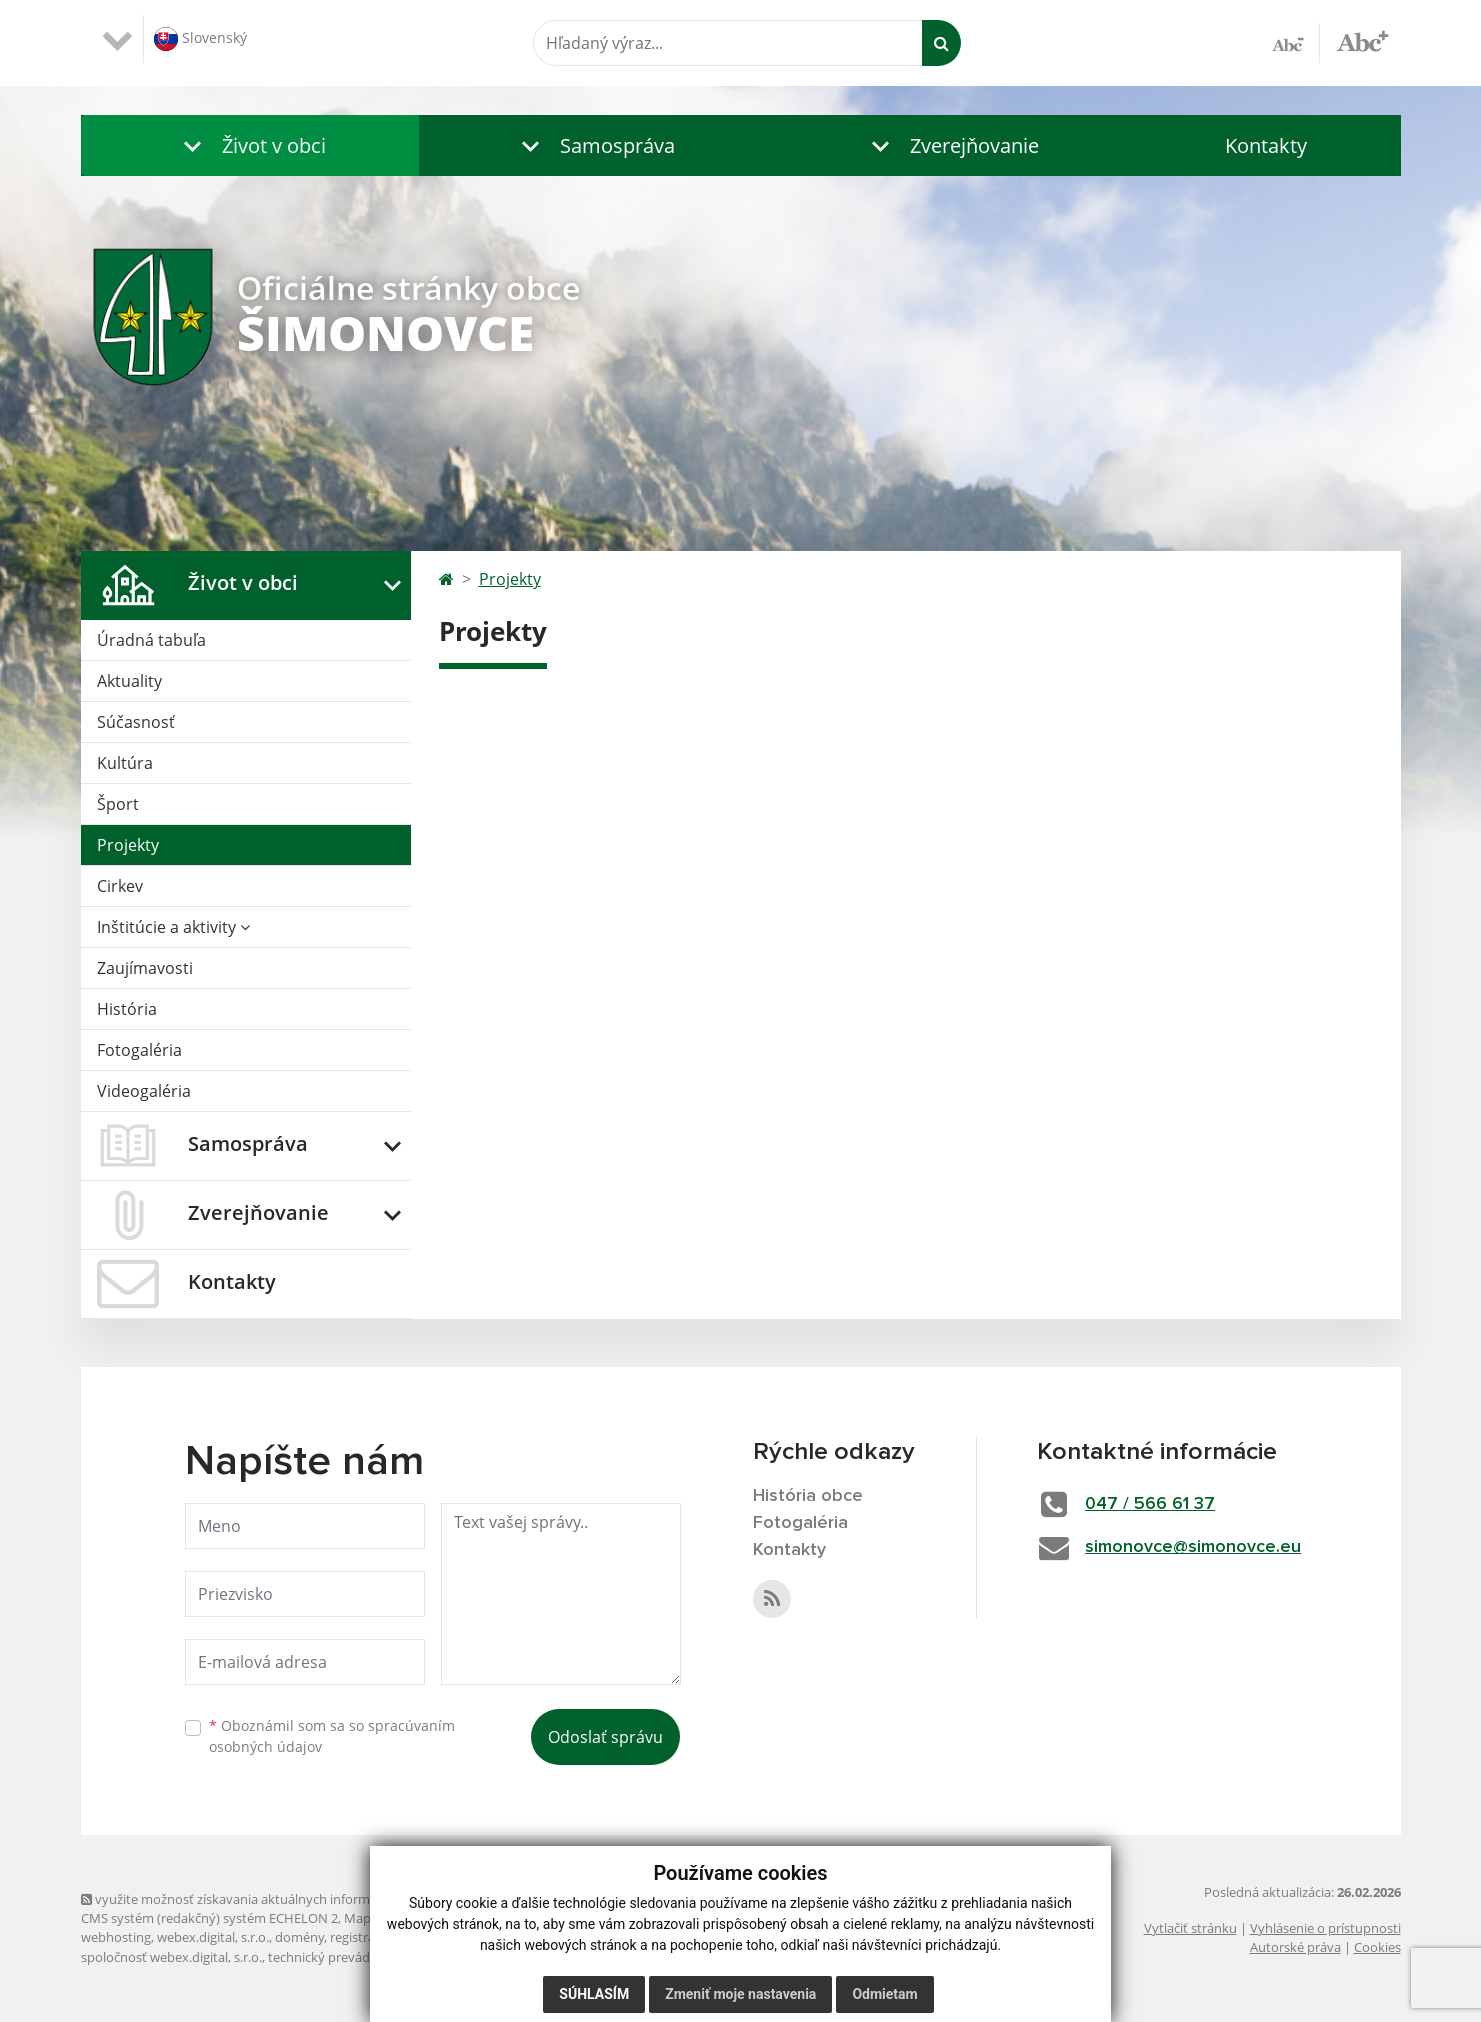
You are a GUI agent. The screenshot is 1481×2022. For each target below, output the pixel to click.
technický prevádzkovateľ (344, 1957)
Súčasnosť (136, 722)
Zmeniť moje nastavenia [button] (740, 1994)
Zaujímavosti (145, 968)
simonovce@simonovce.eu (1193, 1547)
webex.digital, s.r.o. (213, 1937)
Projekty (128, 845)
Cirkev (120, 886)
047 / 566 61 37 (1150, 1504)
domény (299, 1937)
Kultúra (125, 763)
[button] (250, 145)
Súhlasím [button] (594, 1994)
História (127, 1009)
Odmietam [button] (884, 1994)
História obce (808, 1496)
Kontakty (1266, 145)
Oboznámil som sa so (332, 1736)
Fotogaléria (139, 1050)
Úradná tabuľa (151, 640)
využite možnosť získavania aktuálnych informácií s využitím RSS (279, 1899)
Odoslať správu (605, 1737)
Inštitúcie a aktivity (173, 927)
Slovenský (200, 39)
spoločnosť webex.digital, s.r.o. (171, 1957)
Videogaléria (144, 1091)
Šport (118, 804)
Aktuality (129, 681)
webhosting (116, 1937)
